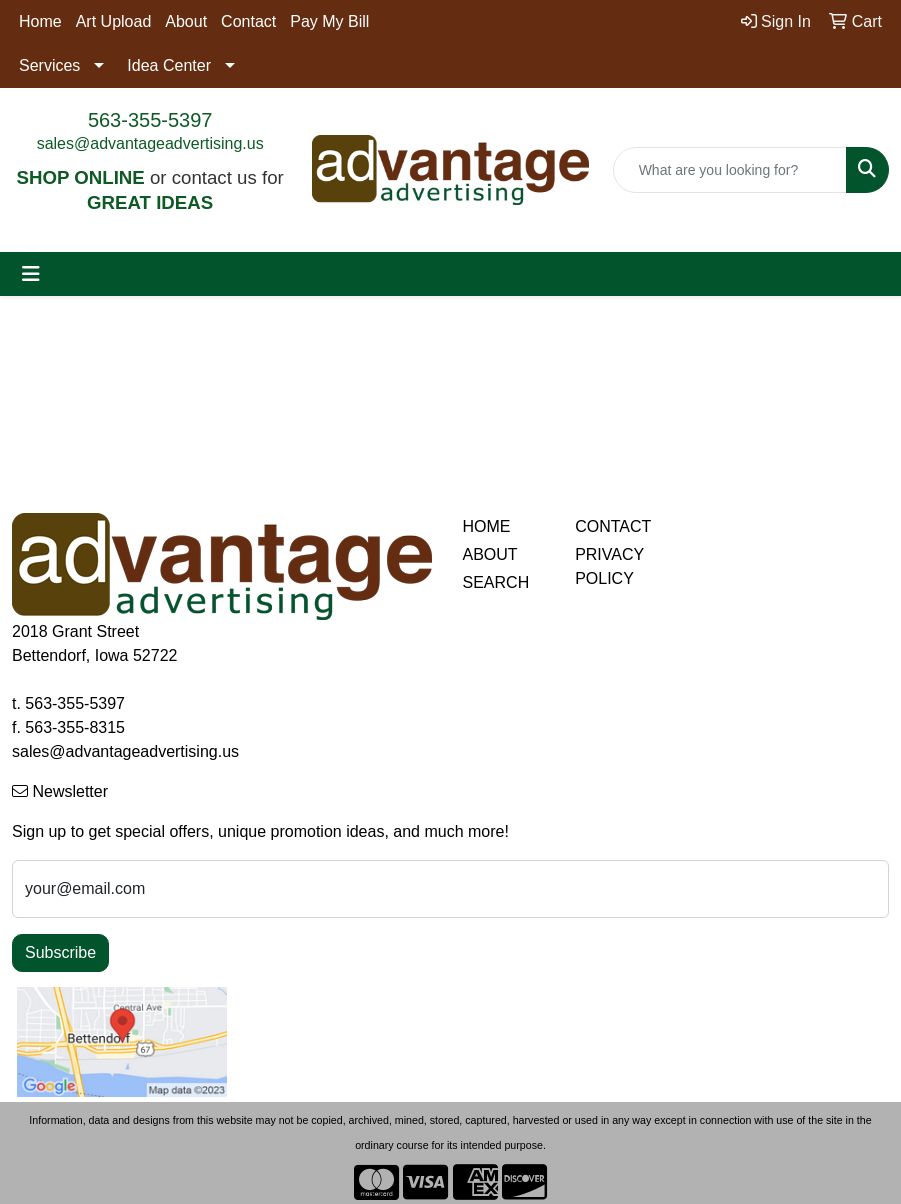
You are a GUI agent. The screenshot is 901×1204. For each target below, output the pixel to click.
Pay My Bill (329, 21)
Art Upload (114, 21)
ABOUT (490, 554)
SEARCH (496, 582)
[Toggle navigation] (31, 274)
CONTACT (613, 526)
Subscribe (60, 952)
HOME (487, 526)
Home (40, 21)
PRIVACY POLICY (609, 566)
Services (49, 65)
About (186, 21)
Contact (248, 21)
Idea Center (169, 65)
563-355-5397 (150, 120)
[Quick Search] (730, 170)
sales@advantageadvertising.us (150, 143)
